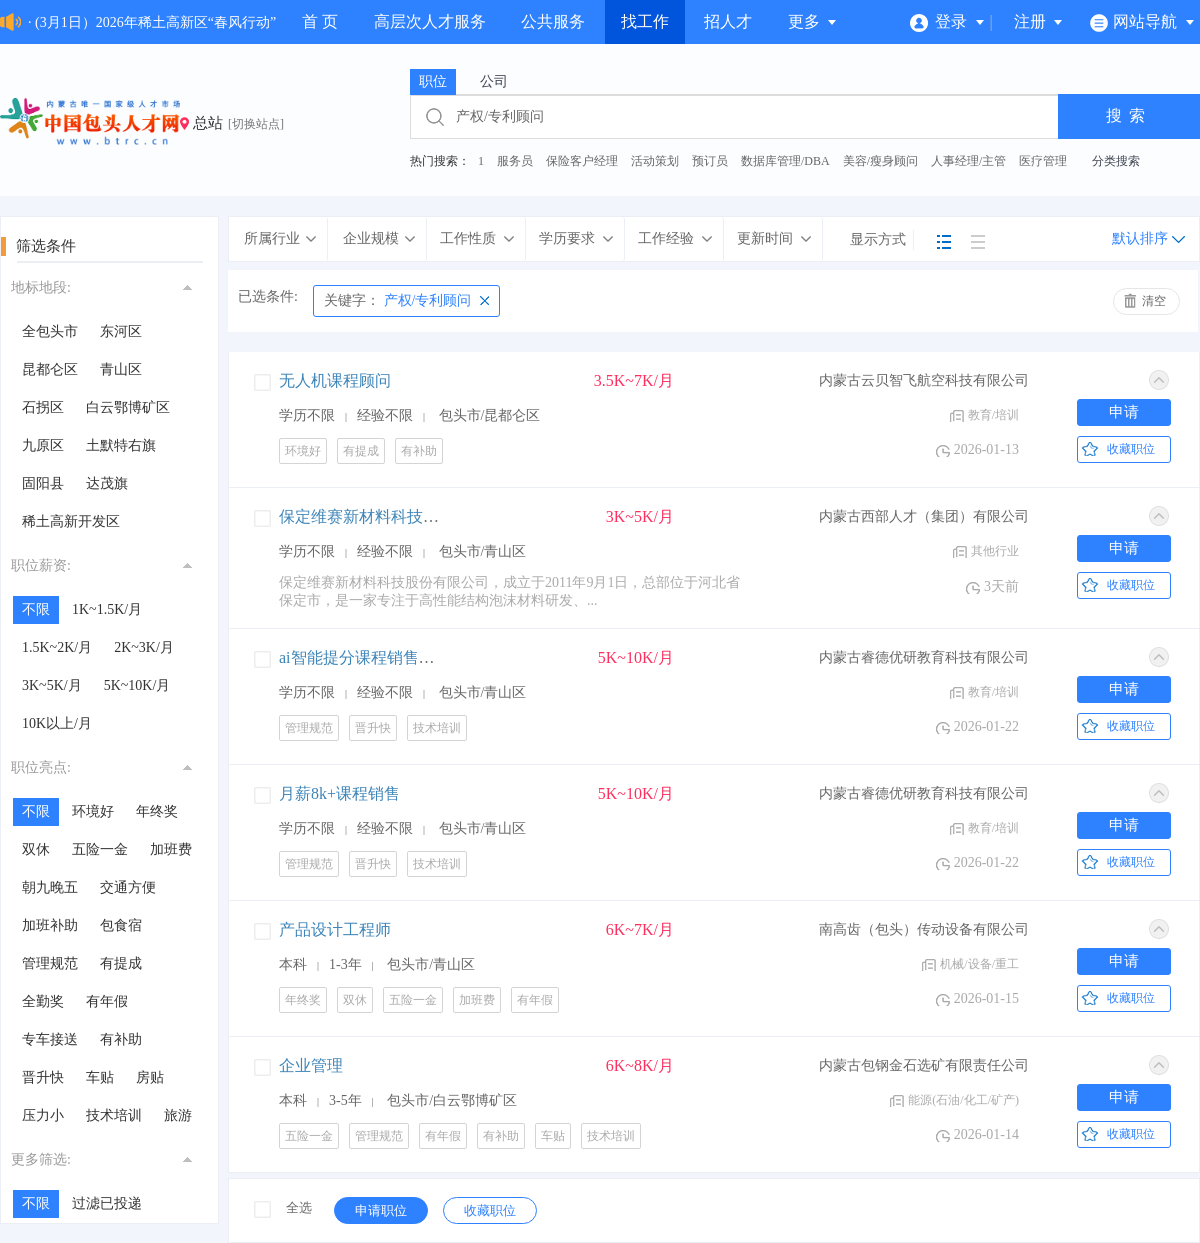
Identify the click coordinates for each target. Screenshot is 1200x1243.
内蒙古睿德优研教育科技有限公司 (924, 657)
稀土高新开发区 (71, 521)
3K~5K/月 (52, 685)
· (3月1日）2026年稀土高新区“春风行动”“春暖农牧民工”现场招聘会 (235, 22)
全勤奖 (43, 1001)
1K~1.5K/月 (107, 609)
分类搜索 (1116, 161)
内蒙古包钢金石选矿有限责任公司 (924, 1065)
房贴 (150, 1077)
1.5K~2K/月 (57, 647)
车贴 (100, 1077)
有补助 (121, 1039)
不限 (36, 609)
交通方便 (128, 887)
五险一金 (100, 849)
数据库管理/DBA (785, 161)
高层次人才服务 (430, 21)
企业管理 (311, 1065)
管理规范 (50, 963)
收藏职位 (1131, 449)
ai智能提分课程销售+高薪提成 (385, 657)
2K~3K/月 (144, 647)
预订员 (710, 161)
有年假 (107, 1001)
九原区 (43, 445)
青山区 (121, 369)
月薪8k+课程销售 (339, 793)
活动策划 (655, 161)
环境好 (93, 811)
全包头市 (50, 331)
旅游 (178, 1115)
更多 (813, 21)
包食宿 (121, 925)
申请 (1124, 412)
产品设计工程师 (335, 929)
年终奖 (157, 811)
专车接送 (50, 1039)
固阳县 (43, 483)
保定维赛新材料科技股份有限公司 (399, 516)
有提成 (121, 963)
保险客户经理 (582, 161)
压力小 (43, 1115)
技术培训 (114, 1115)
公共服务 (553, 21)
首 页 (320, 21)
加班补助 (50, 925)
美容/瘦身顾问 (880, 161)
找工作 (645, 21)
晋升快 (43, 1077)
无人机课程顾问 (335, 380)
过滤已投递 (107, 1203)
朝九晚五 (50, 887)
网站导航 (1142, 21)
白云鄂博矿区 (128, 407)
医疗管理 (1043, 161)
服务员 (515, 161)
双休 (36, 849)
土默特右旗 (121, 445)
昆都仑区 (50, 369)
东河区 (121, 331)
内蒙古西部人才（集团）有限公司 (924, 516)
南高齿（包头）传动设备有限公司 (924, 929)
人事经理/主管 (968, 161)
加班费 (171, 849)
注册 (1039, 21)
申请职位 (381, 1210)
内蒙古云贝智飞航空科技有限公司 (924, 380)
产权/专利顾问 (397, 300)
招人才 (728, 21)
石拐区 (43, 407)
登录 (947, 21)
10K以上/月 (57, 723)
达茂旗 (107, 483)
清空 (1154, 301)
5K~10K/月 (137, 685)
